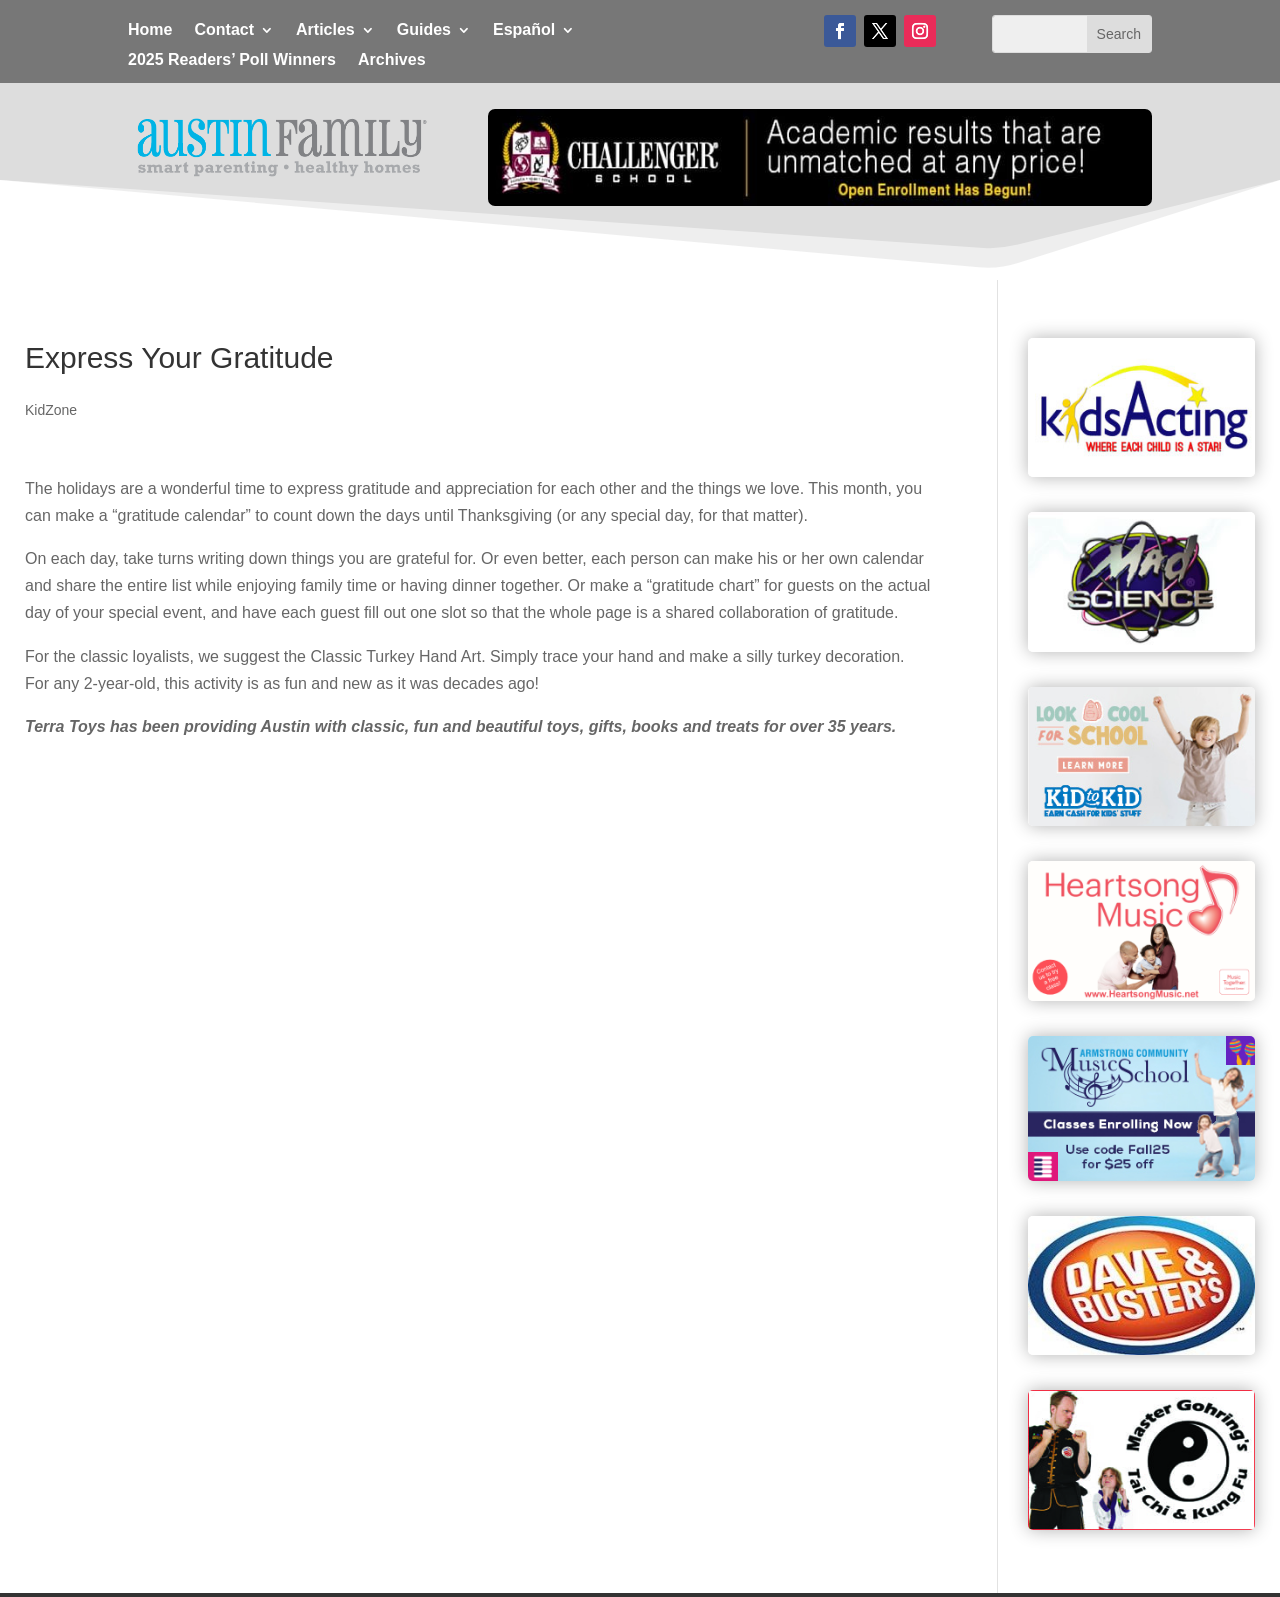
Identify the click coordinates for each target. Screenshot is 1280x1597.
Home (150, 30)
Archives (392, 60)
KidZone (51, 410)
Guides (424, 30)
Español (524, 30)
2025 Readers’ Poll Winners (232, 60)
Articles (325, 30)
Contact (224, 30)
